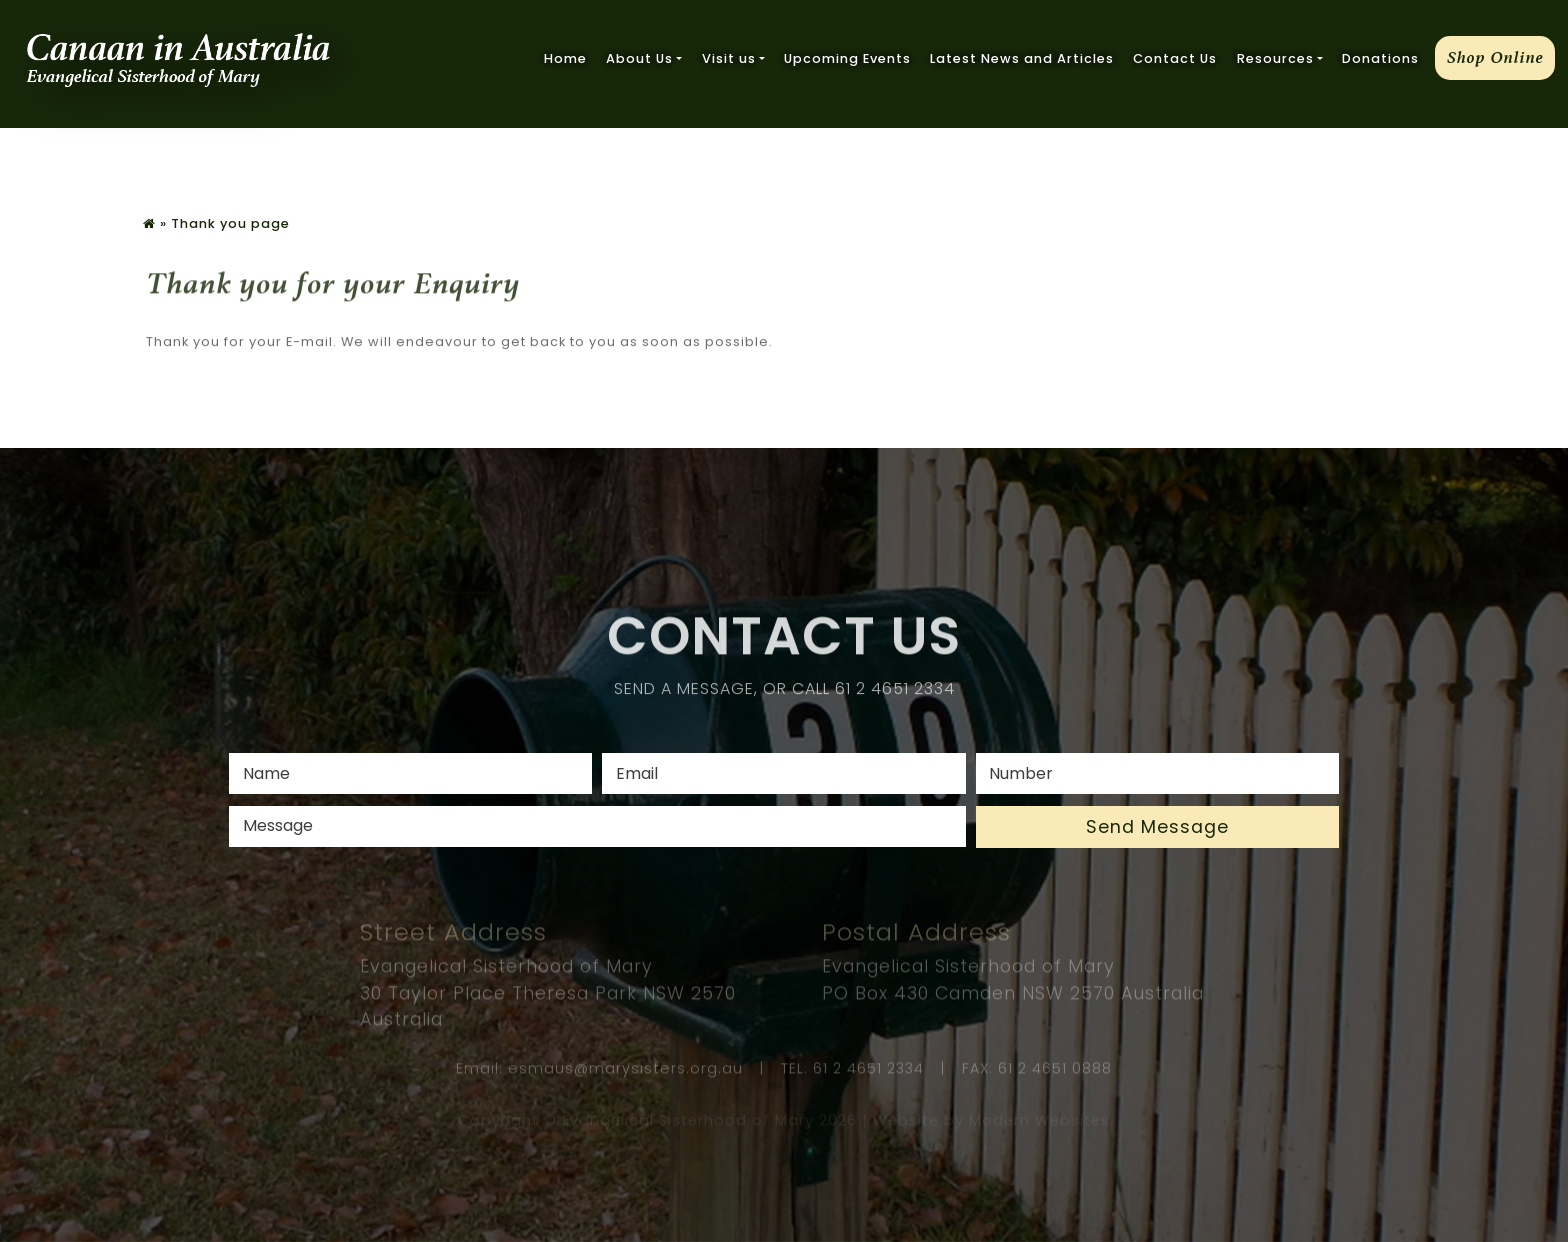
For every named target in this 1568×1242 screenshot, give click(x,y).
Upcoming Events (847, 58)
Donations (1380, 58)
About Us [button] (639, 58)
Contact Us (1175, 58)
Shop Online (1495, 57)
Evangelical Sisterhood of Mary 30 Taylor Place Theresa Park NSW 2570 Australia (548, 996)
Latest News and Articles (1022, 58)
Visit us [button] (729, 58)
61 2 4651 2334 (895, 690)
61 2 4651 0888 (1055, 1071)
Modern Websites (1039, 1122)
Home (565, 58)
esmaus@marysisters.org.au (625, 1071)
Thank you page (230, 223)
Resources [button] (1275, 58)
